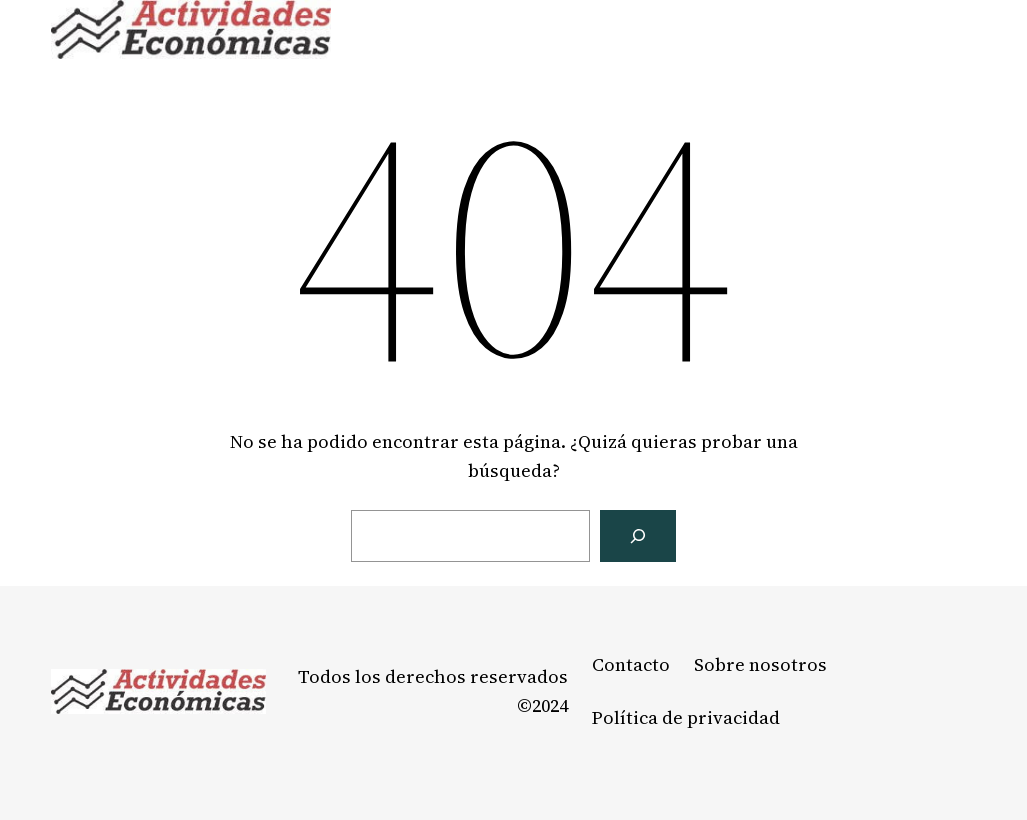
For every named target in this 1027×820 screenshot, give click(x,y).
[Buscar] (638, 536)
